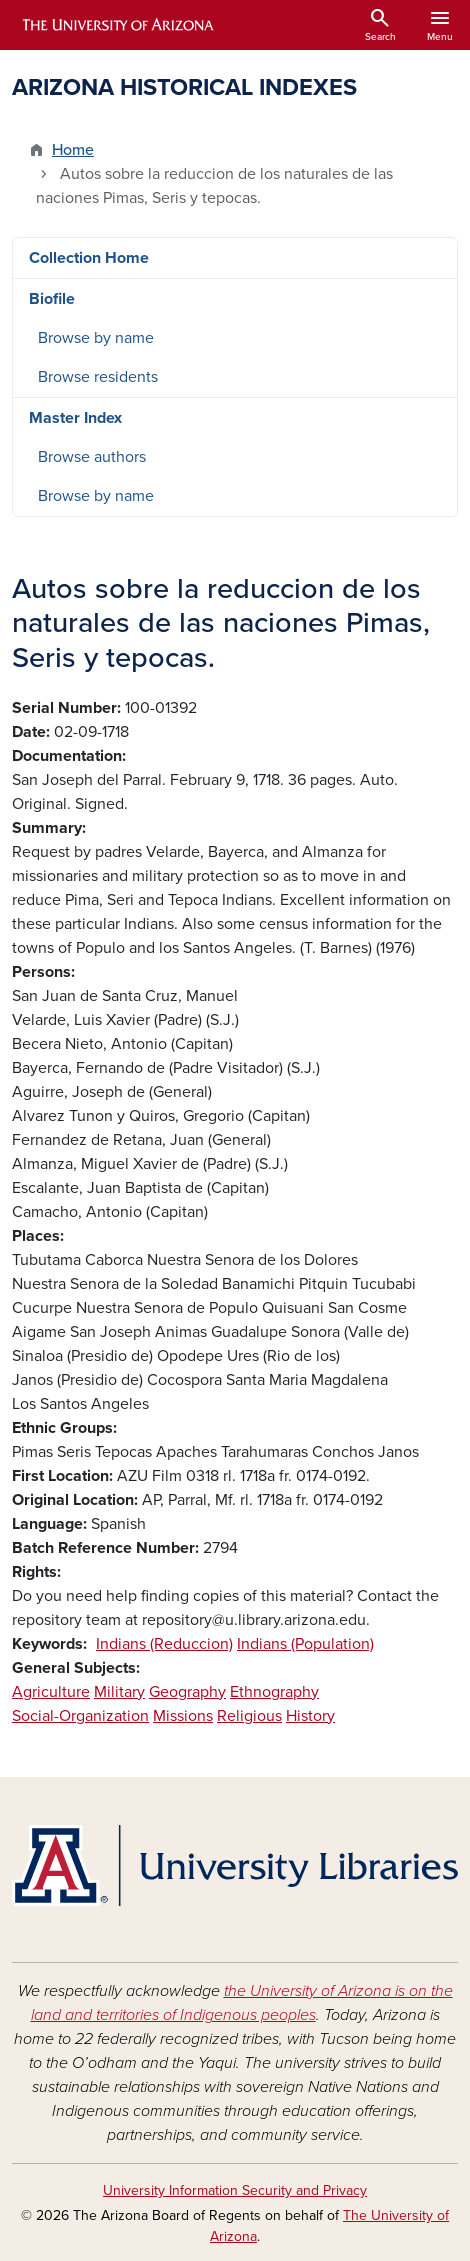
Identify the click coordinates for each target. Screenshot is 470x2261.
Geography (187, 1692)
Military (119, 1692)
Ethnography (274, 1692)
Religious (249, 1716)
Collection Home (89, 258)
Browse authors (92, 457)
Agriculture (51, 1692)
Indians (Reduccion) (164, 1644)
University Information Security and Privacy (235, 2190)
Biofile (52, 299)
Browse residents (98, 377)
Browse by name (96, 338)
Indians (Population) (305, 1644)
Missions (183, 1716)
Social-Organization (80, 1716)
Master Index (75, 418)
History (310, 1716)
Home (73, 150)
